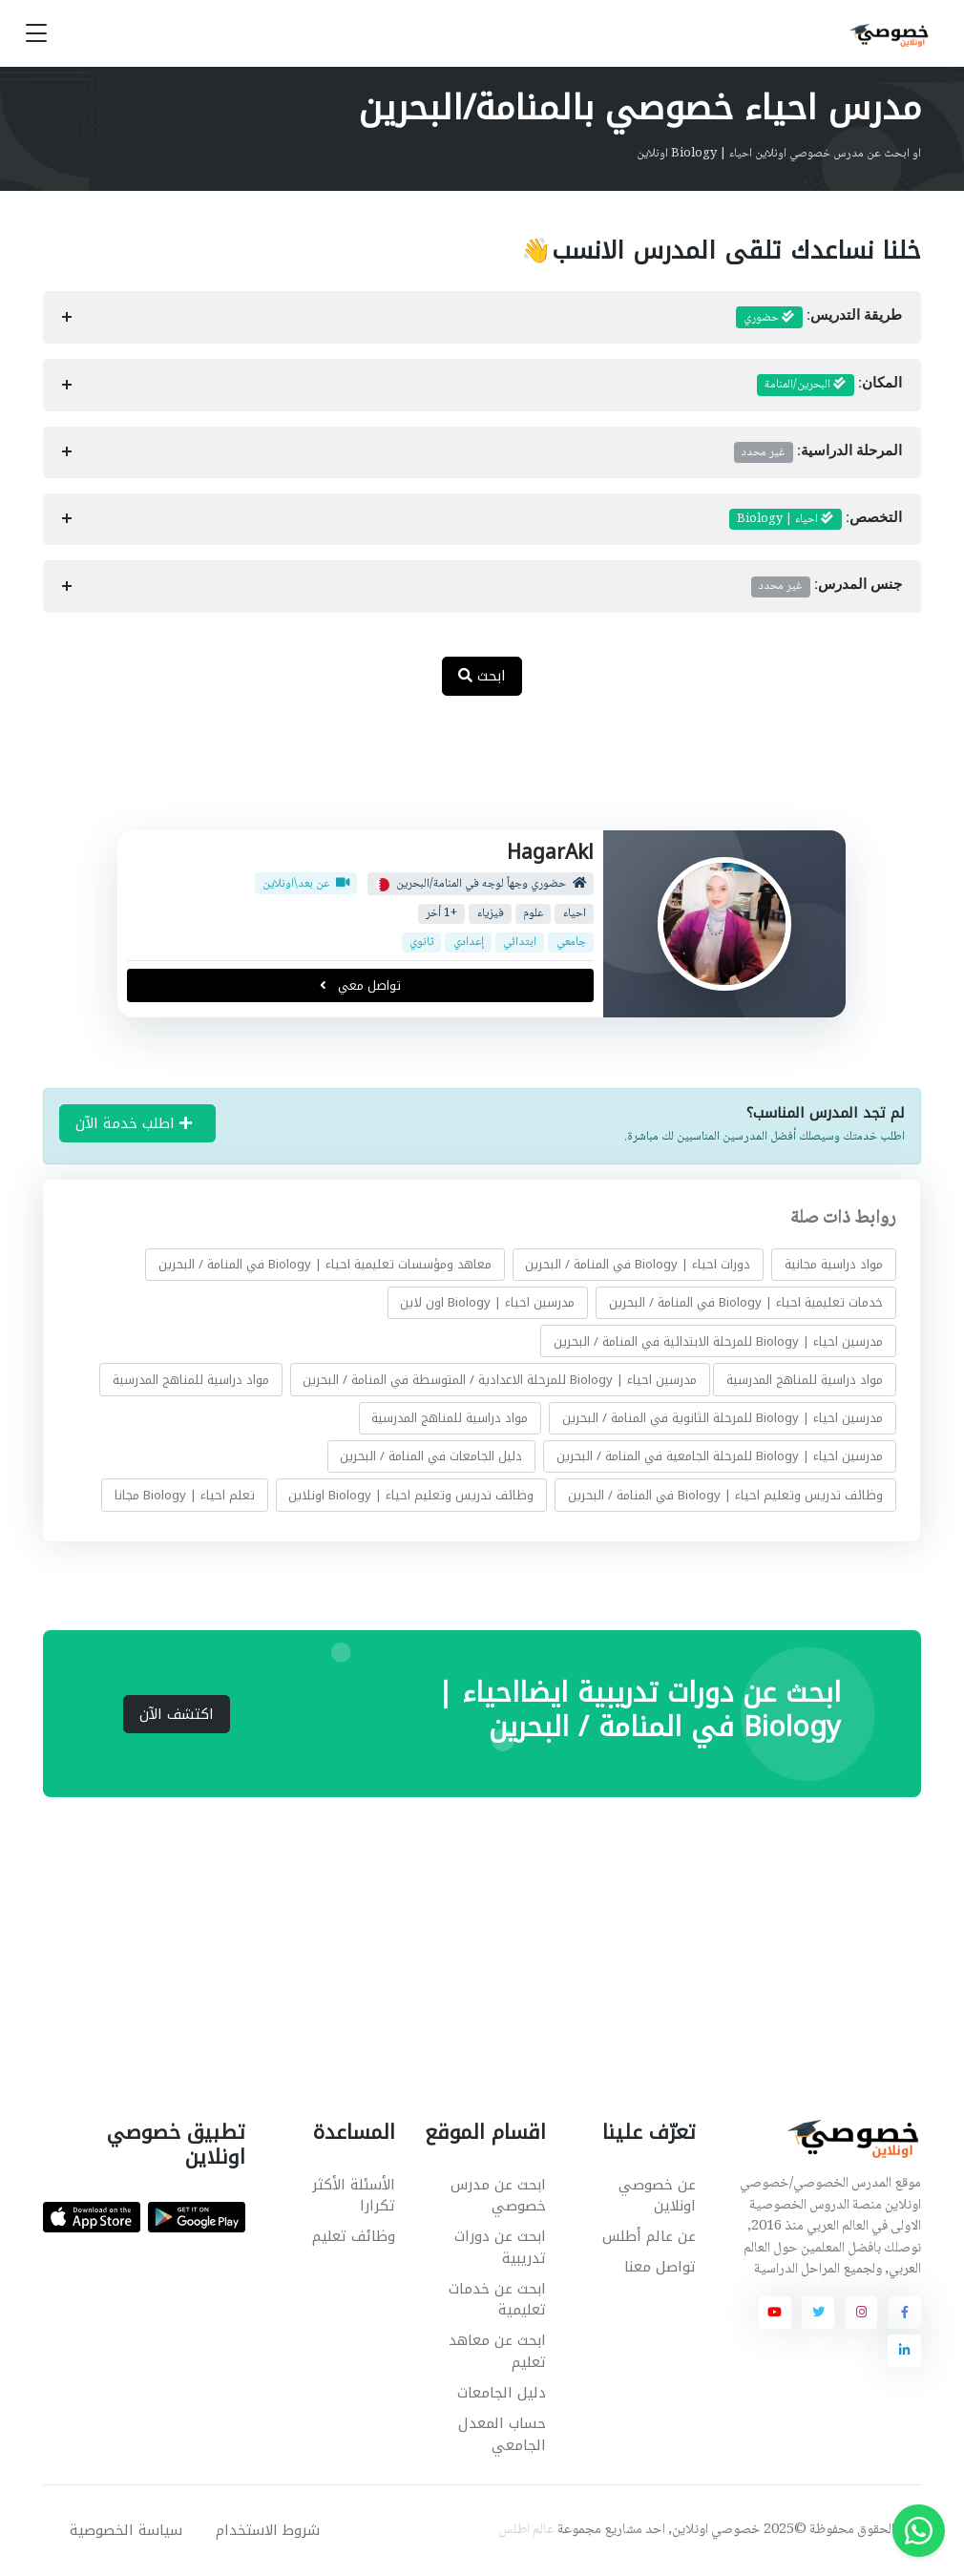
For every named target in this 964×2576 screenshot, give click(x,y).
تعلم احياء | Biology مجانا (185, 1495)
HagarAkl (550, 852)
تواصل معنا (660, 2266)
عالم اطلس (526, 2530)
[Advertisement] (467, 773)
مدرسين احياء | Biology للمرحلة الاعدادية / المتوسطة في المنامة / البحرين (501, 1380)
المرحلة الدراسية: (818, 452)
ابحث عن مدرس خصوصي (498, 2195)
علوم (533, 914)
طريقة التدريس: (819, 317)
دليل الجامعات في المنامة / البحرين (432, 1456)
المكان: (829, 384)
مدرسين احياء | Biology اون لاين (488, 1302)
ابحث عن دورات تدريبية (500, 2247)
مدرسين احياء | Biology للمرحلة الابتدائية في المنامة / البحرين (718, 1341)
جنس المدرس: (826, 586)
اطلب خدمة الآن (133, 1123)
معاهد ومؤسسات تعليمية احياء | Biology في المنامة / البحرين (325, 1264)
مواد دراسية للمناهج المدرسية (804, 1380)
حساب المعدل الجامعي (502, 2434)
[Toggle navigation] (36, 33)
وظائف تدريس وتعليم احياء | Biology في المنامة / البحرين (725, 1495)
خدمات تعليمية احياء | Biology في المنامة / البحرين (746, 1302)
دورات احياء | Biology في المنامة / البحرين (638, 1264)
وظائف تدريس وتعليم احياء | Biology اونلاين (411, 1495)
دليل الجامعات (501, 2392)
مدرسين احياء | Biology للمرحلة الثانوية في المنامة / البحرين (722, 1418)
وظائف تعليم (353, 2236)
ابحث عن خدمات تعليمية (497, 2299)
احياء (574, 914)
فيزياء (490, 914)
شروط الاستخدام (268, 2530)
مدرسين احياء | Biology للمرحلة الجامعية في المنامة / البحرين (719, 1456)
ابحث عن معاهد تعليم (497, 2351)
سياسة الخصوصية (126, 2530)
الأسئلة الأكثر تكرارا (353, 2195)
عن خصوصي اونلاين (657, 2195)
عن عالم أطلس (649, 2236)
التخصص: (815, 519)
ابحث (482, 675)
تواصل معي (360, 985)
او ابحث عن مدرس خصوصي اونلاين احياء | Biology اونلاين (779, 153)
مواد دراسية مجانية (834, 1264)
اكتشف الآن (176, 1714)
